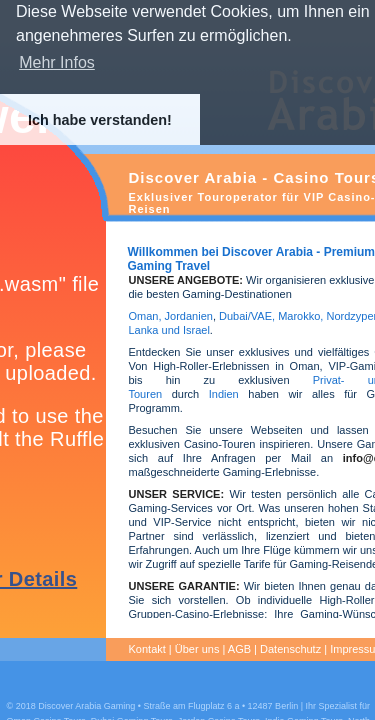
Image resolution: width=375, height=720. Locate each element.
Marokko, (302, 316)
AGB (239, 649)
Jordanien (189, 316)
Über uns (197, 649)
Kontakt (147, 649)
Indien (224, 394)
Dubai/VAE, (247, 316)
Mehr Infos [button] (57, 62)
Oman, (145, 316)
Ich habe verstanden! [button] (100, 120)
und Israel (183, 330)
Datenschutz (290, 649)
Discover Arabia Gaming (86, 706)
